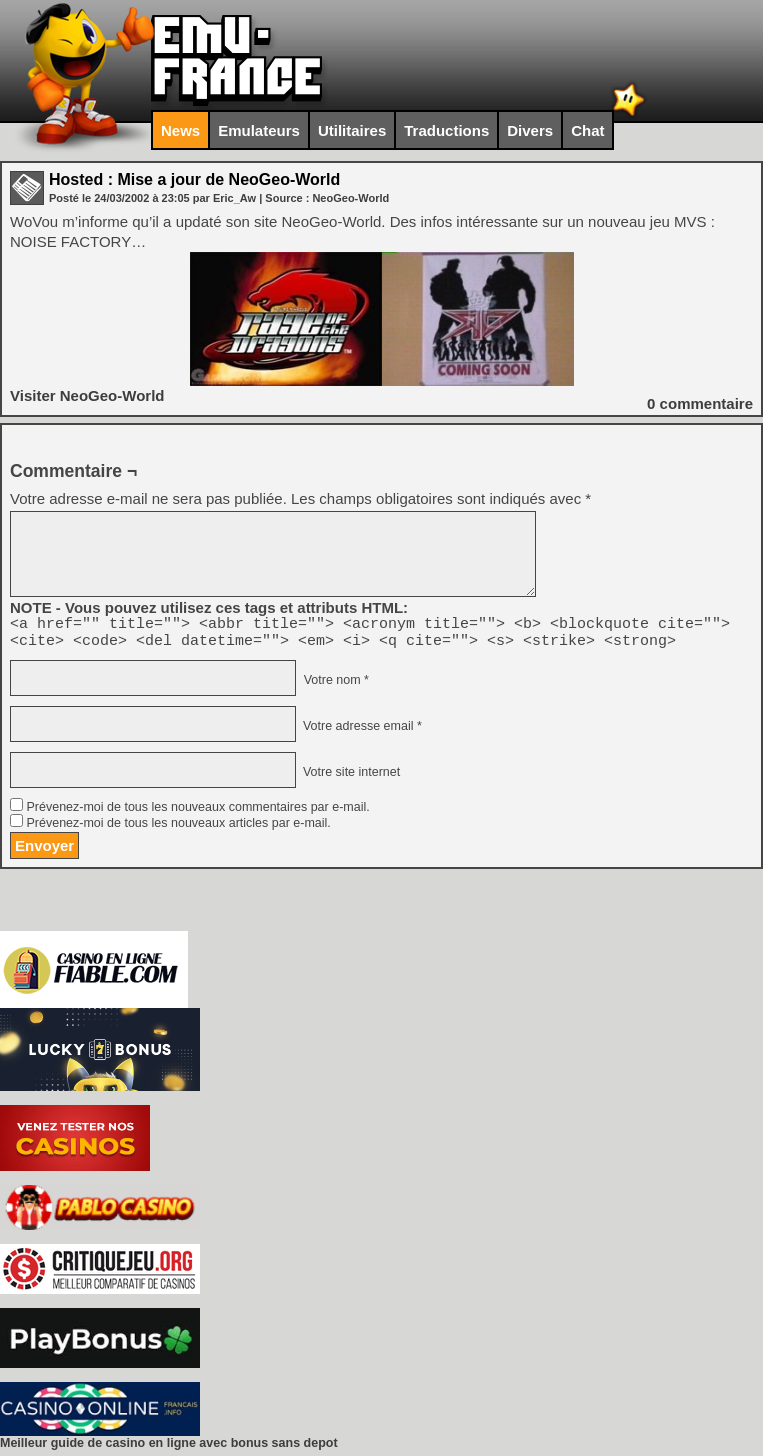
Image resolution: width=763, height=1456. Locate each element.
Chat (587, 130)
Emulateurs (259, 130)
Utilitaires (352, 130)
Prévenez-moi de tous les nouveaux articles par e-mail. (178, 829)
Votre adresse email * (360, 732)
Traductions (446, 130)
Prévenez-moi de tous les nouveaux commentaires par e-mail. (197, 813)
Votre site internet (349, 778)
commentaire (700, 403)
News (180, 130)
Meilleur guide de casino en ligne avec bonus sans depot (169, 1449)
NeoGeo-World (350, 198)
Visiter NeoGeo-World (87, 395)
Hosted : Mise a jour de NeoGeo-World (194, 179)
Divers (530, 130)
